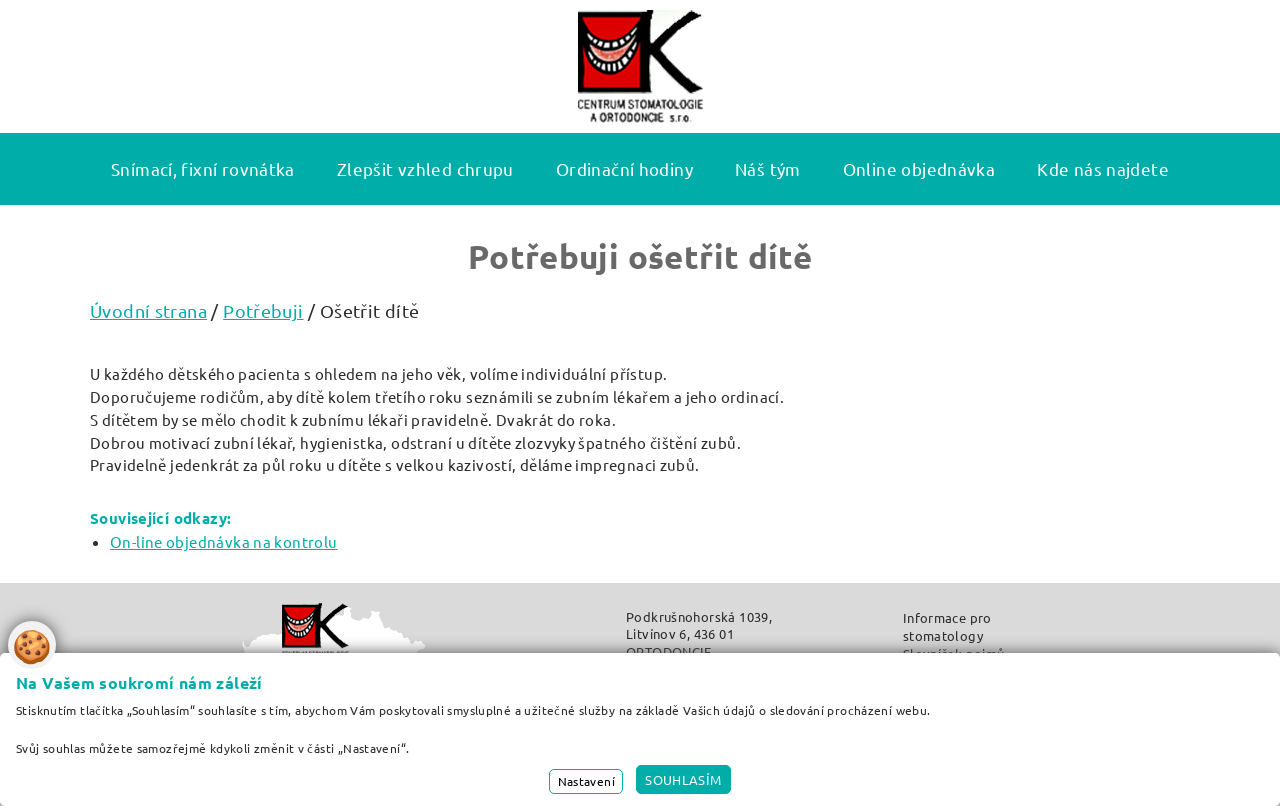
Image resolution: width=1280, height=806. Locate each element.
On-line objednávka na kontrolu (224, 541)
